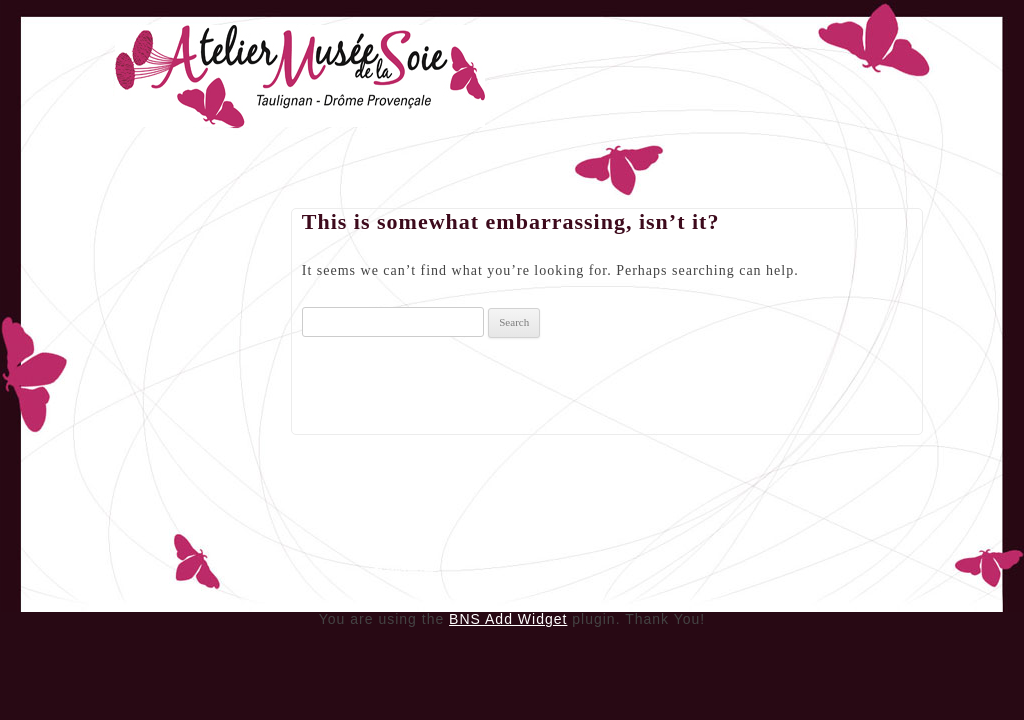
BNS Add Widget (508, 619)
